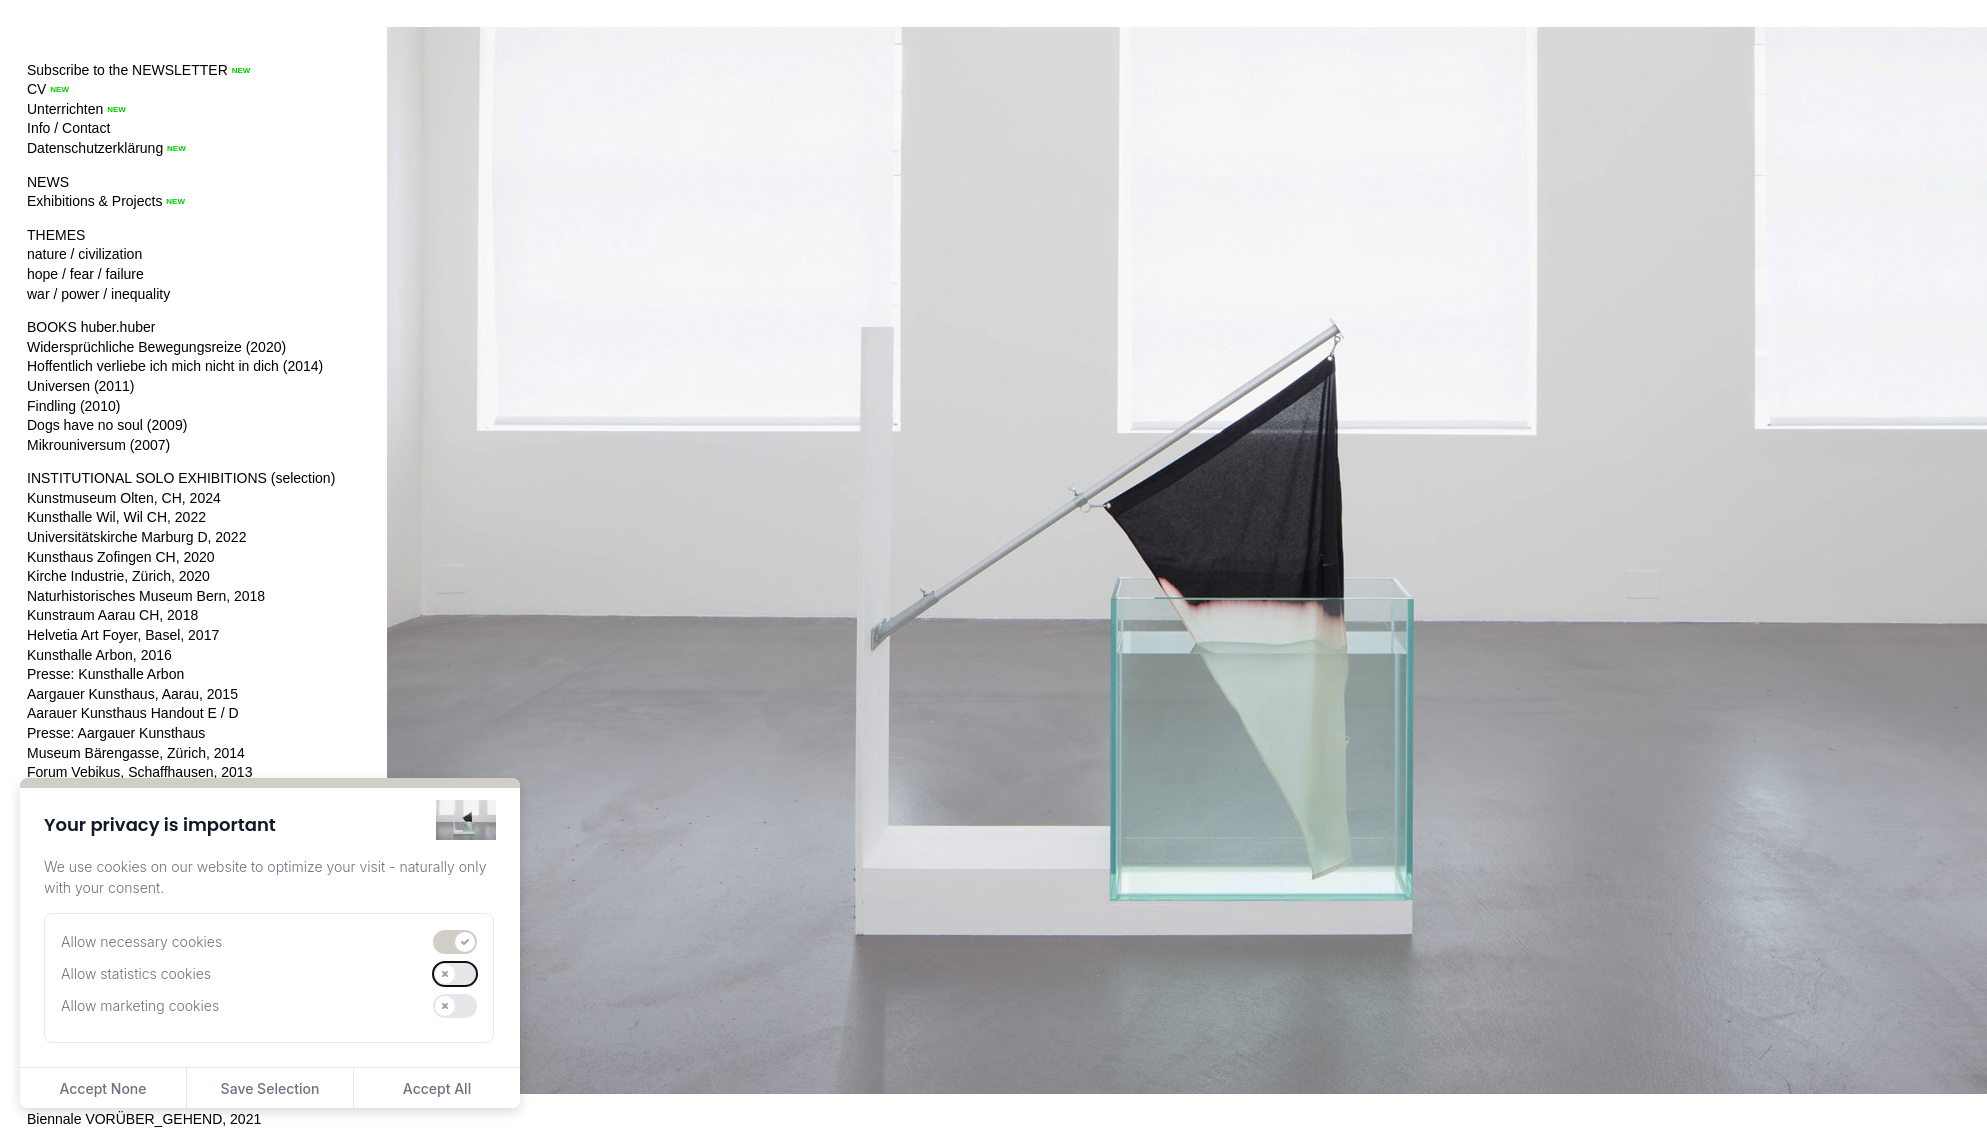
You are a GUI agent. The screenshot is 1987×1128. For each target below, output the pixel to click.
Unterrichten (65, 109)
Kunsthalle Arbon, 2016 (99, 655)
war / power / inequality (98, 294)
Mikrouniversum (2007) (98, 445)
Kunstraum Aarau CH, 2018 (112, 615)
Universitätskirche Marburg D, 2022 (136, 537)
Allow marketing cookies (140, 1005)
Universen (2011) (80, 386)
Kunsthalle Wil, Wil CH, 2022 (116, 517)
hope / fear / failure (85, 274)
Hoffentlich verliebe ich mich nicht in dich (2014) (175, 366)
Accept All (437, 1088)
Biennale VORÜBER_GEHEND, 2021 (144, 1119)
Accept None (102, 1088)
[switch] (455, 942)
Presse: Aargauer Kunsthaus (116, 733)
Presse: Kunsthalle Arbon (105, 674)
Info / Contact (68, 128)
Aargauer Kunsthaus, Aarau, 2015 (132, 694)
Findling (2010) (73, 406)
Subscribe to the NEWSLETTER (127, 70)
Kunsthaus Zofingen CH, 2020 (121, 557)
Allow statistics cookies (136, 973)
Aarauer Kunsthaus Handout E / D (133, 713)
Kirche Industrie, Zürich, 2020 (118, 576)
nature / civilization (84, 254)
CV (36, 89)
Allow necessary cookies (141, 941)
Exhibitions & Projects (94, 201)
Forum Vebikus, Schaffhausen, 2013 (139, 772)
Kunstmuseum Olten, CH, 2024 (124, 498)
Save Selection (270, 1088)
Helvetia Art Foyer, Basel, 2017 (123, 635)
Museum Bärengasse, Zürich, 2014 (136, 753)
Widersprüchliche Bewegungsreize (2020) (156, 347)
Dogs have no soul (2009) (107, 425)
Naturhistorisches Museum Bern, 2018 (146, 596)
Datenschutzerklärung (95, 148)
